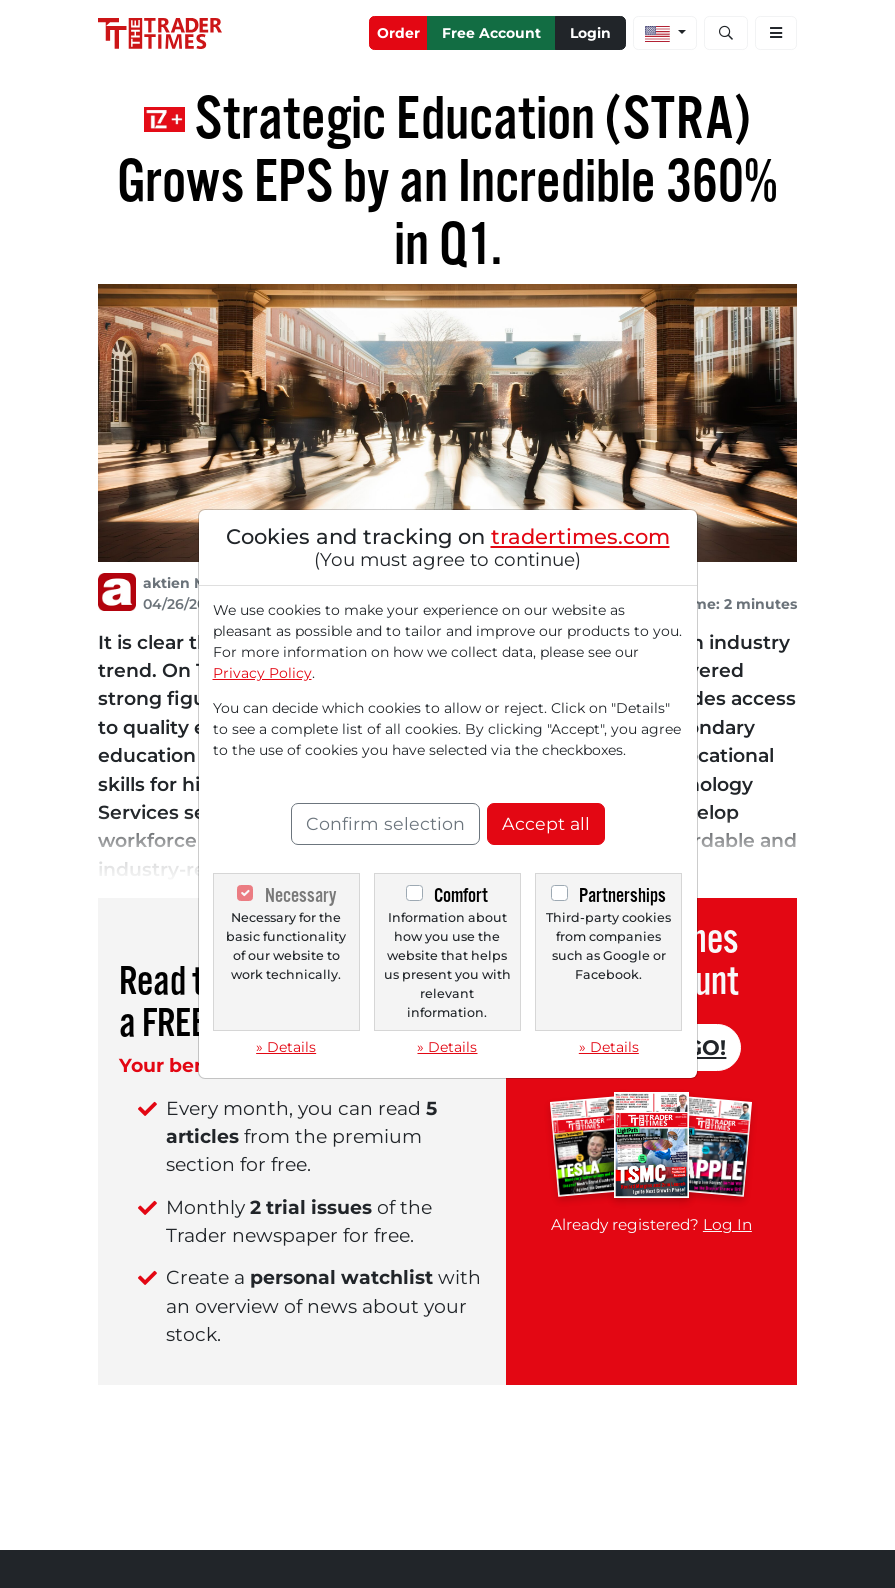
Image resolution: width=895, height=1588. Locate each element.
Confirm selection (385, 823)
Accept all (546, 823)
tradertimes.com (580, 536)
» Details (286, 1047)
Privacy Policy (262, 673)
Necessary (300, 895)
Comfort (461, 895)
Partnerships (622, 895)
